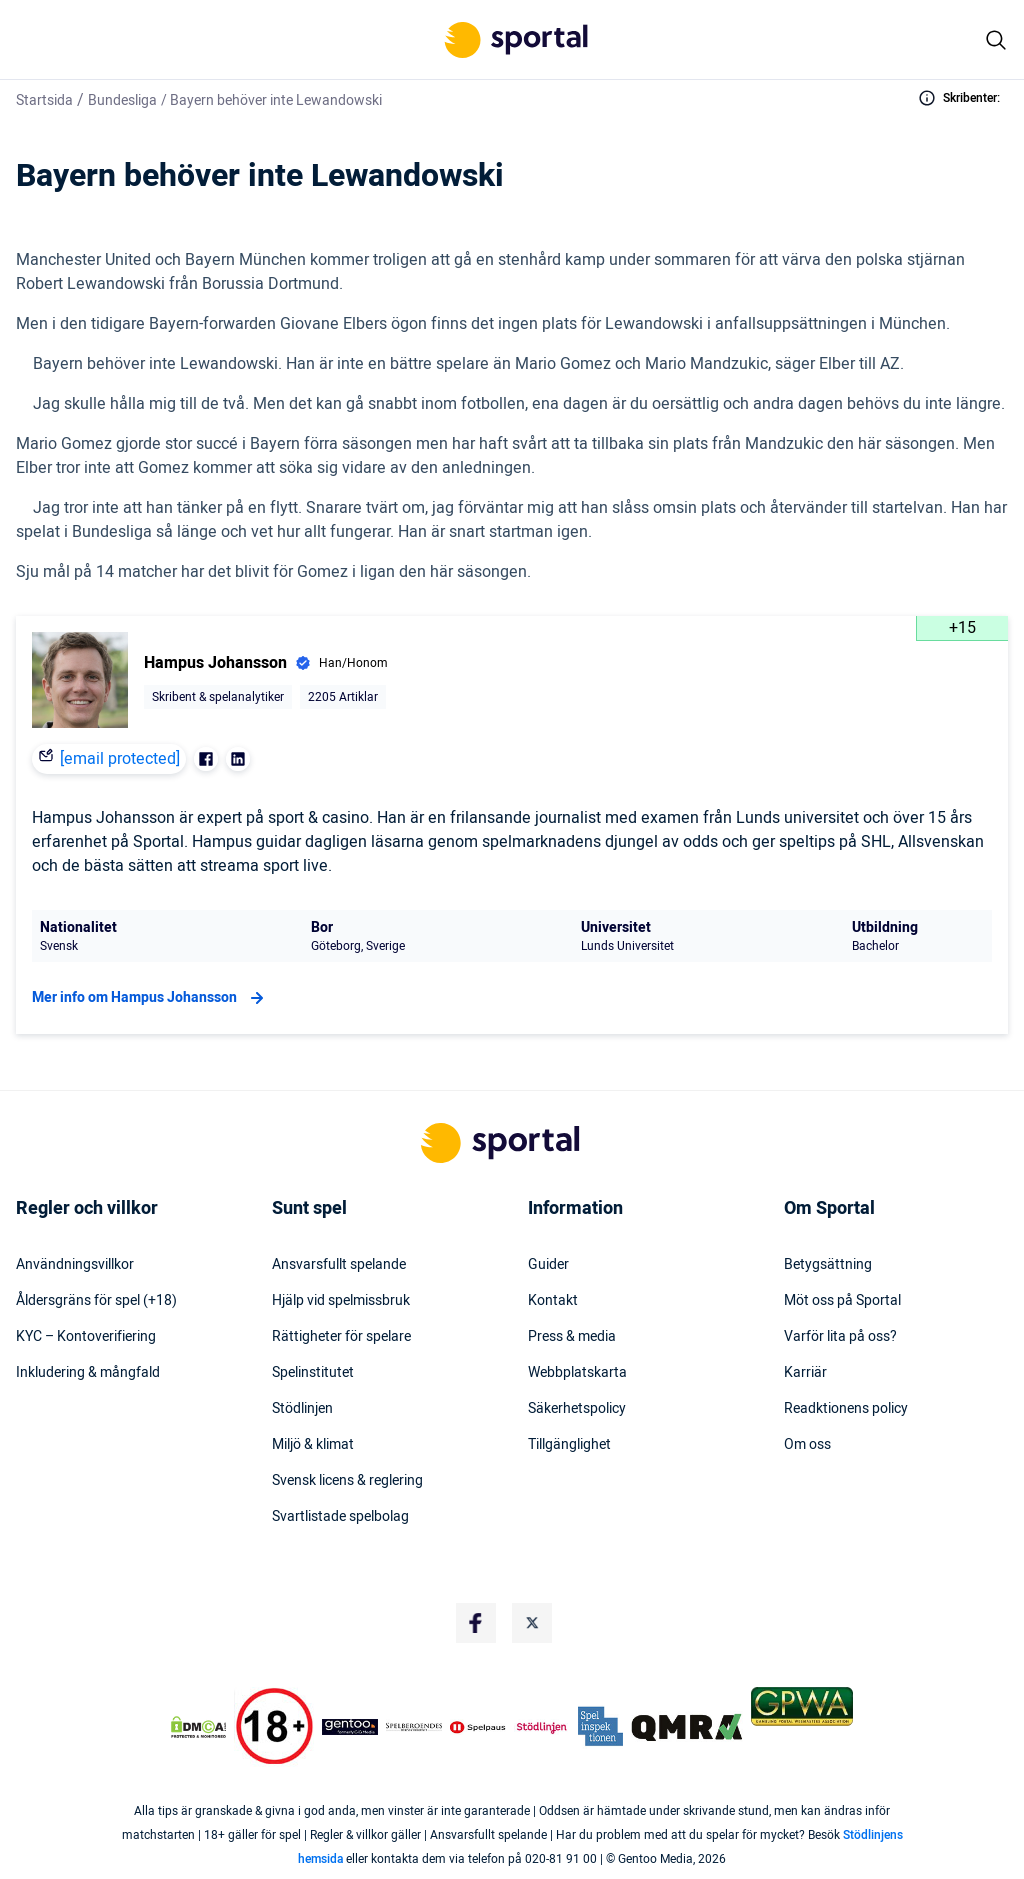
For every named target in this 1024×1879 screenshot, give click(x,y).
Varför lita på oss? (840, 1337)
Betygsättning (828, 1265)
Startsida (44, 100)
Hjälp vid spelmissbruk (341, 1301)
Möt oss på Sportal (842, 1301)
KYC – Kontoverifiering (86, 1337)
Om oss (807, 1445)
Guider (548, 1265)
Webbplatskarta (577, 1373)
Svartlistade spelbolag (340, 1517)
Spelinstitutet (313, 1373)
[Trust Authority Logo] (350, 1727)
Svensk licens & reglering (347, 1481)
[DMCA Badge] (198, 1727)
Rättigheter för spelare (341, 1337)
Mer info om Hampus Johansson (150, 998)
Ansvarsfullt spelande (339, 1265)
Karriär (805, 1373)
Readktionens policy (846, 1409)
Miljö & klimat (313, 1445)
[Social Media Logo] (476, 1623)
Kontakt (553, 1301)
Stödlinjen (302, 1409)
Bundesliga (122, 100)
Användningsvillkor (75, 1265)
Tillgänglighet (569, 1445)
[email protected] (120, 759)
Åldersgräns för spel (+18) (96, 1301)
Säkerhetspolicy (577, 1409)
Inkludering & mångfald (88, 1373)
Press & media (572, 1337)
